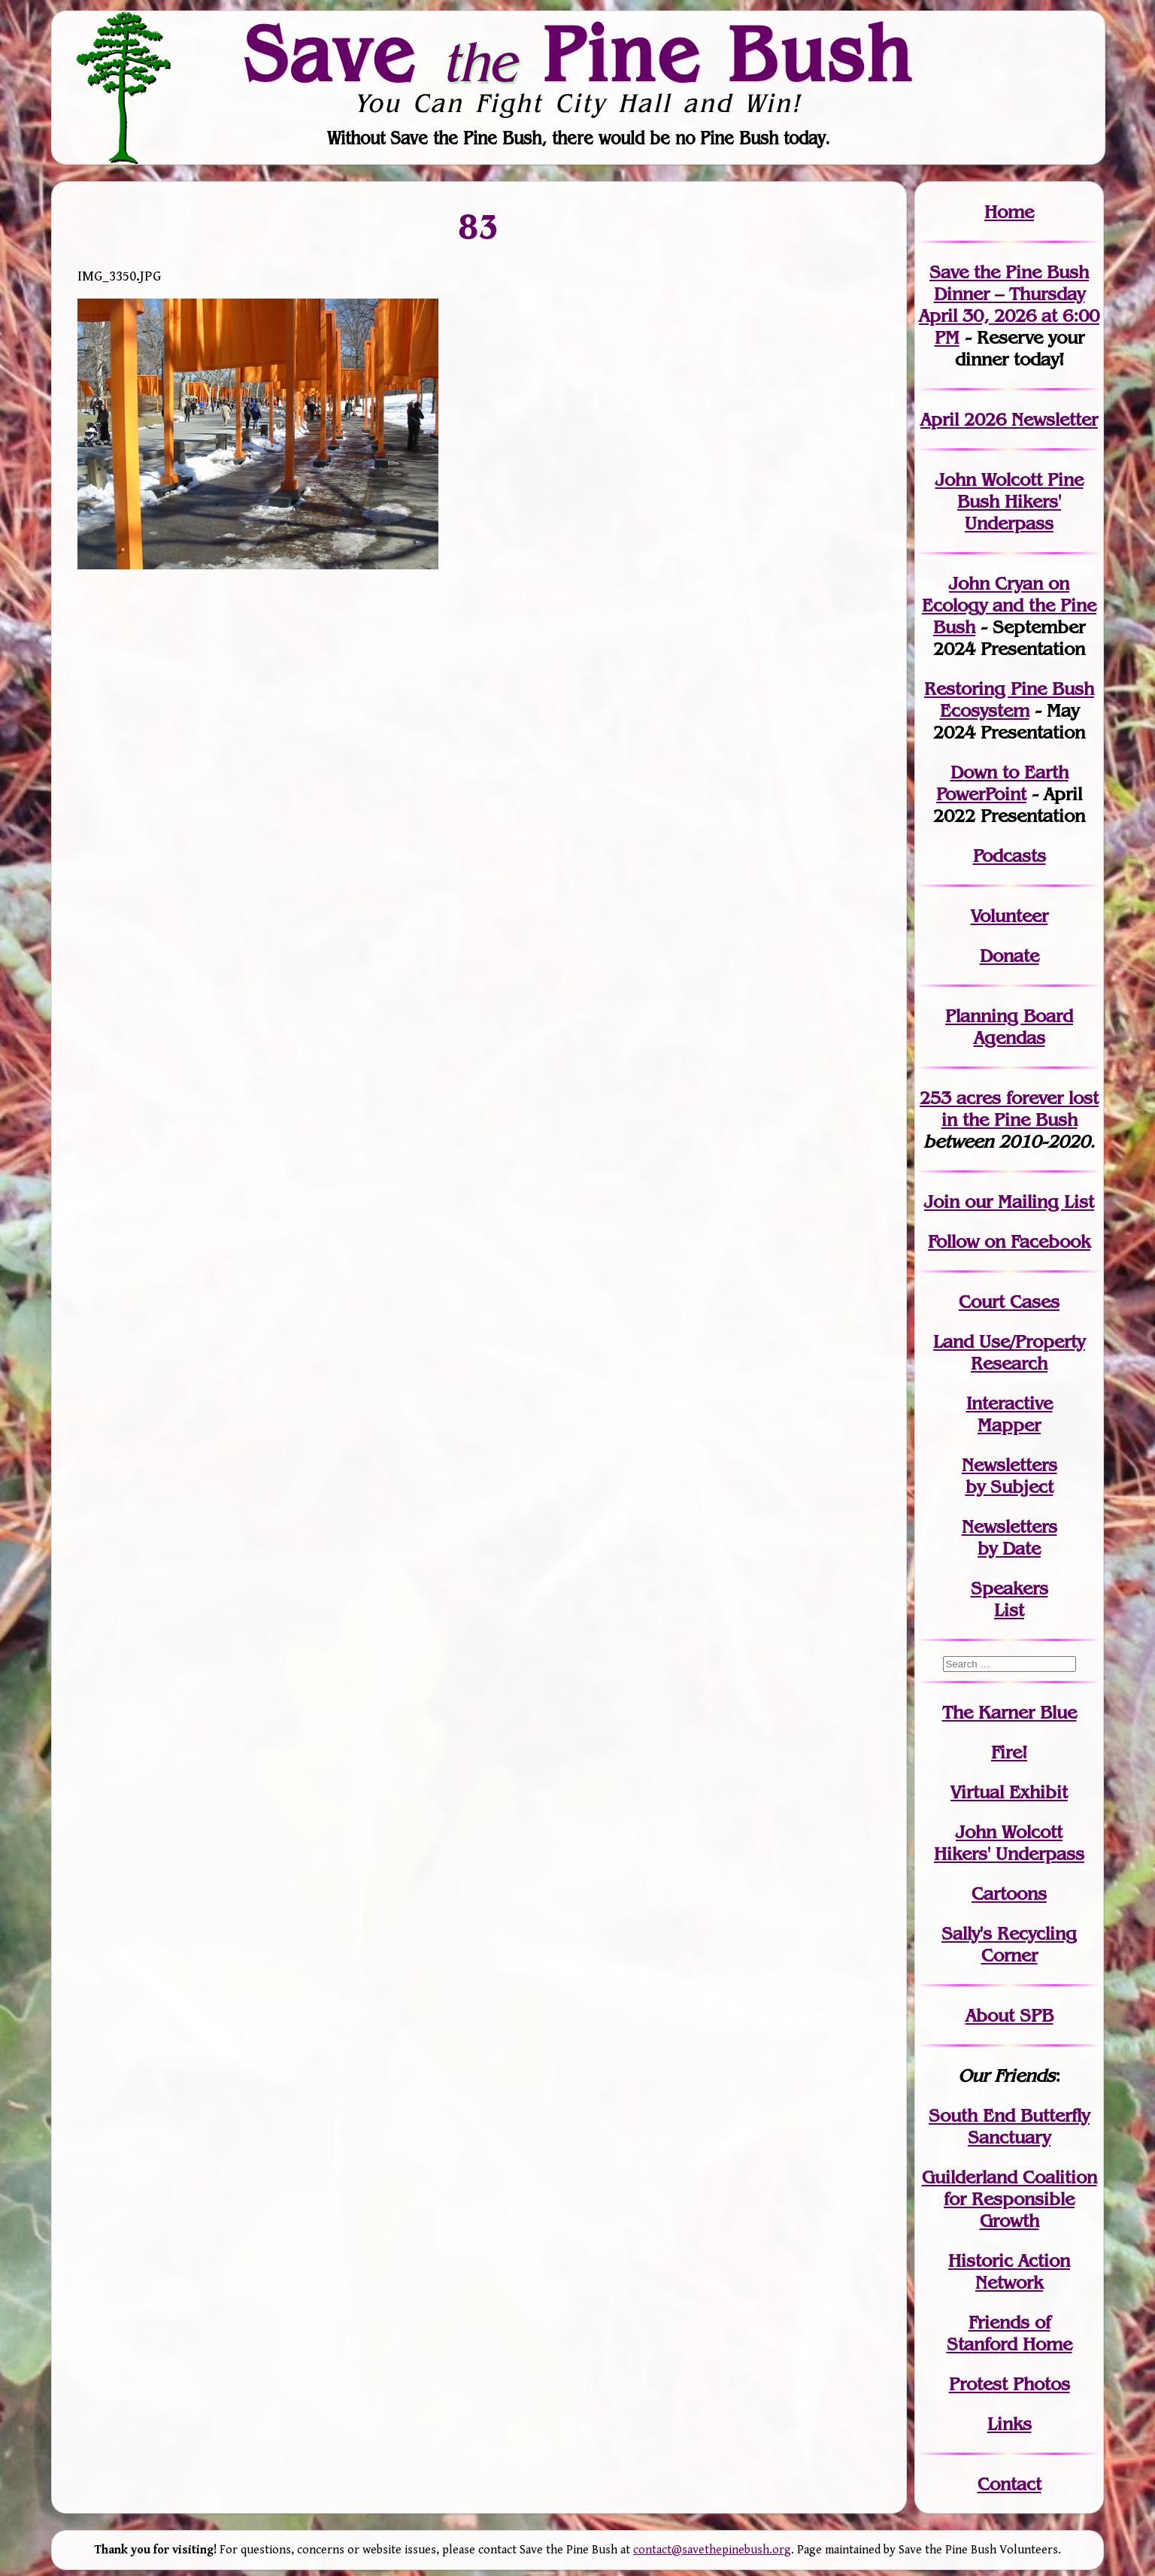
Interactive (1009, 1403)
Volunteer (1009, 916)
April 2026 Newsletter (1009, 419)
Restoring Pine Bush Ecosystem (1009, 699)
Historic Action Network (1009, 2271)
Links (1009, 2424)
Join (941, 1201)
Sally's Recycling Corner (1009, 1944)
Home (1009, 212)
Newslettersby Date (1009, 1537)
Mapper (1009, 1425)
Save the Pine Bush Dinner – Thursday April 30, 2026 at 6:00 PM (1009, 304)
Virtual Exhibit (1009, 1792)
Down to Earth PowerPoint (1002, 783)
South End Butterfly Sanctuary (1009, 2126)
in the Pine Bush (1020, 1108)
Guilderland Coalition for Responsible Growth (1009, 2199)
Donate (1009, 955)
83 (479, 226)
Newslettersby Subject (1009, 1475)
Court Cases (1009, 1301)
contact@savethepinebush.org (712, 2550)
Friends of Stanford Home (1009, 2333)
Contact (1009, 2484)
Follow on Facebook (1009, 1241)
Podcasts (1009, 855)
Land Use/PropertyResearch (1009, 1352)
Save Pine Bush (578, 53)
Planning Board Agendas (1009, 1026)
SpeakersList (1009, 1599)
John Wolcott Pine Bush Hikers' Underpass (1009, 501)
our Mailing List (1026, 1201)
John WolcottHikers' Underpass (1009, 1842)
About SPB (1009, 2015)
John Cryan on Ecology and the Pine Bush (1009, 605)
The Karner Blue (1009, 1712)
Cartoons (1009, 1893)
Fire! (1009, 1752)
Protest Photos (1009, 2384)
